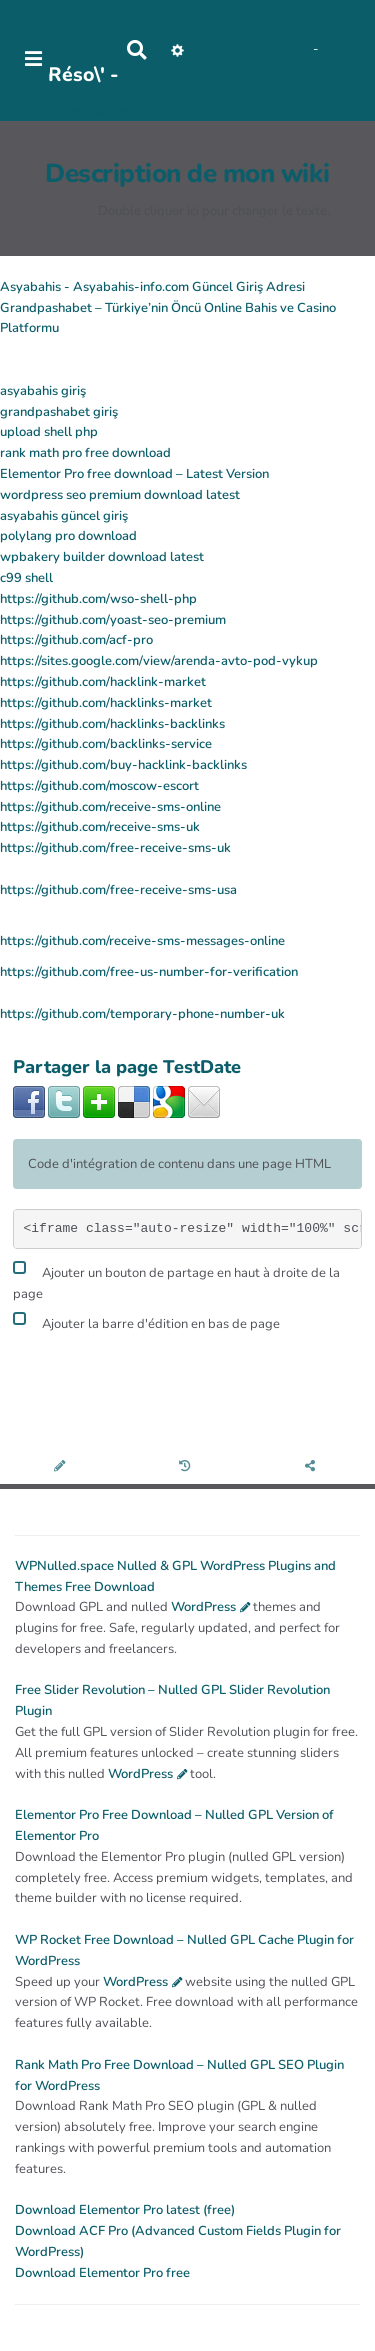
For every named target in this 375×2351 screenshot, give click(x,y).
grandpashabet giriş (59, 412)
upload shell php (49, 432)
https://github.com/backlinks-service (106, 744)
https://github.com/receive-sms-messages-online (142, 941)
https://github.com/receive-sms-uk (100, 827)
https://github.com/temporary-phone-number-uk (142, 1014)
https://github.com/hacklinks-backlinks (112, 724)
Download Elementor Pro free (102, 2273)
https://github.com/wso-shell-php (98, 599)
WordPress (203, 1607)
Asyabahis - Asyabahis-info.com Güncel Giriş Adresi (152, 287)
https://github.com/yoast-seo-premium (113, 620)
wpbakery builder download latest (102, 557)
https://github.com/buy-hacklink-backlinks (123, 765)
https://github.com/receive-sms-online (110, 807)
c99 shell (26, 578)
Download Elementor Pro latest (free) (125, 2210)
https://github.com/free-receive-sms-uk (115, 848)
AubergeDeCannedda (181, 75)
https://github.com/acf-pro (76, 640)
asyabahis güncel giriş (64, 516)
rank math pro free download (85, 453)
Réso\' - (83, 74)
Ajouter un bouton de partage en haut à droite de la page (176, 1281)
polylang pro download (68, 536)
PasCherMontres (83, 110)
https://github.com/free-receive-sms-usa (118, 890)
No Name (223, 49)
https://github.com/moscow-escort (99, 786)
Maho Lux (282, 49)
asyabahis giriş (43, 391)
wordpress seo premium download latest (120, 495)
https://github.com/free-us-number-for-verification (149, 972)
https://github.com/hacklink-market (103, 682)
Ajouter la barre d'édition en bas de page (146, 1321)
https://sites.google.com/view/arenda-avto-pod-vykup (159, 661)
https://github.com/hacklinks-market (106, 703)
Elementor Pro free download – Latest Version (134, 474)
